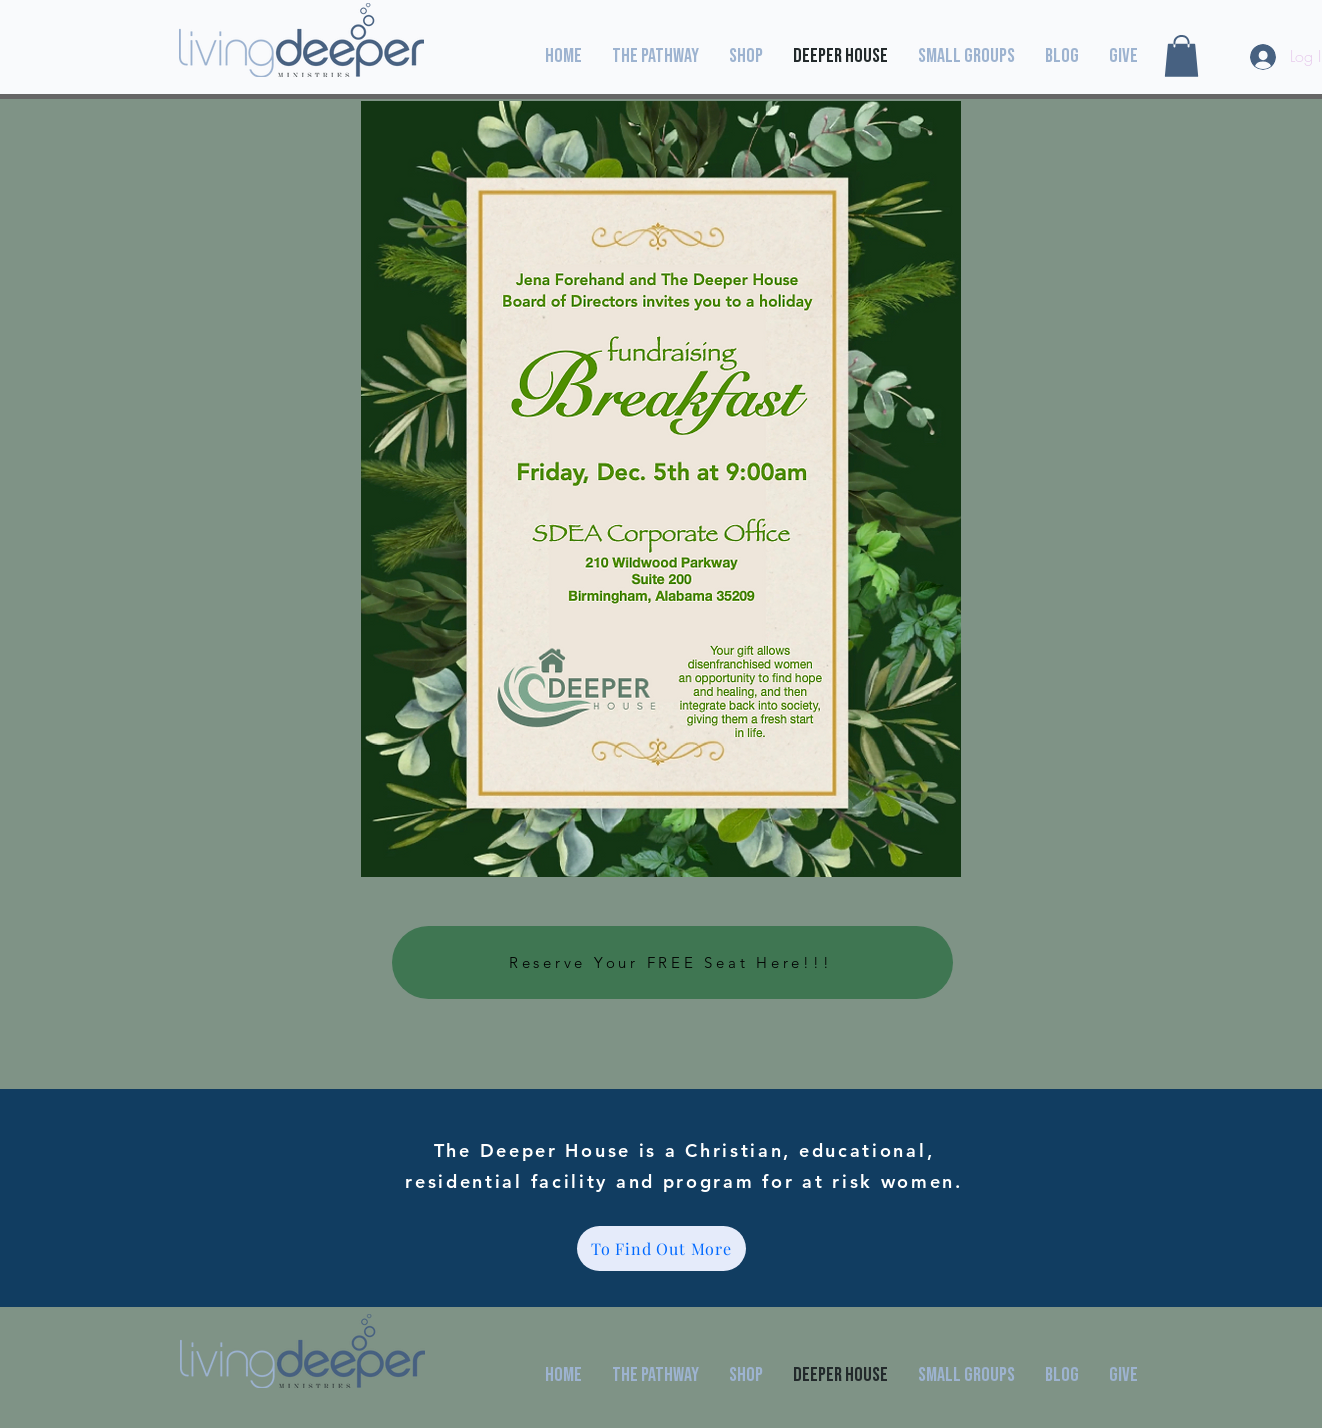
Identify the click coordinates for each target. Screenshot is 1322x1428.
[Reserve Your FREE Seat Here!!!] (672, 962)
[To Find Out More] (661, 1248)
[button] (1181, 56)
